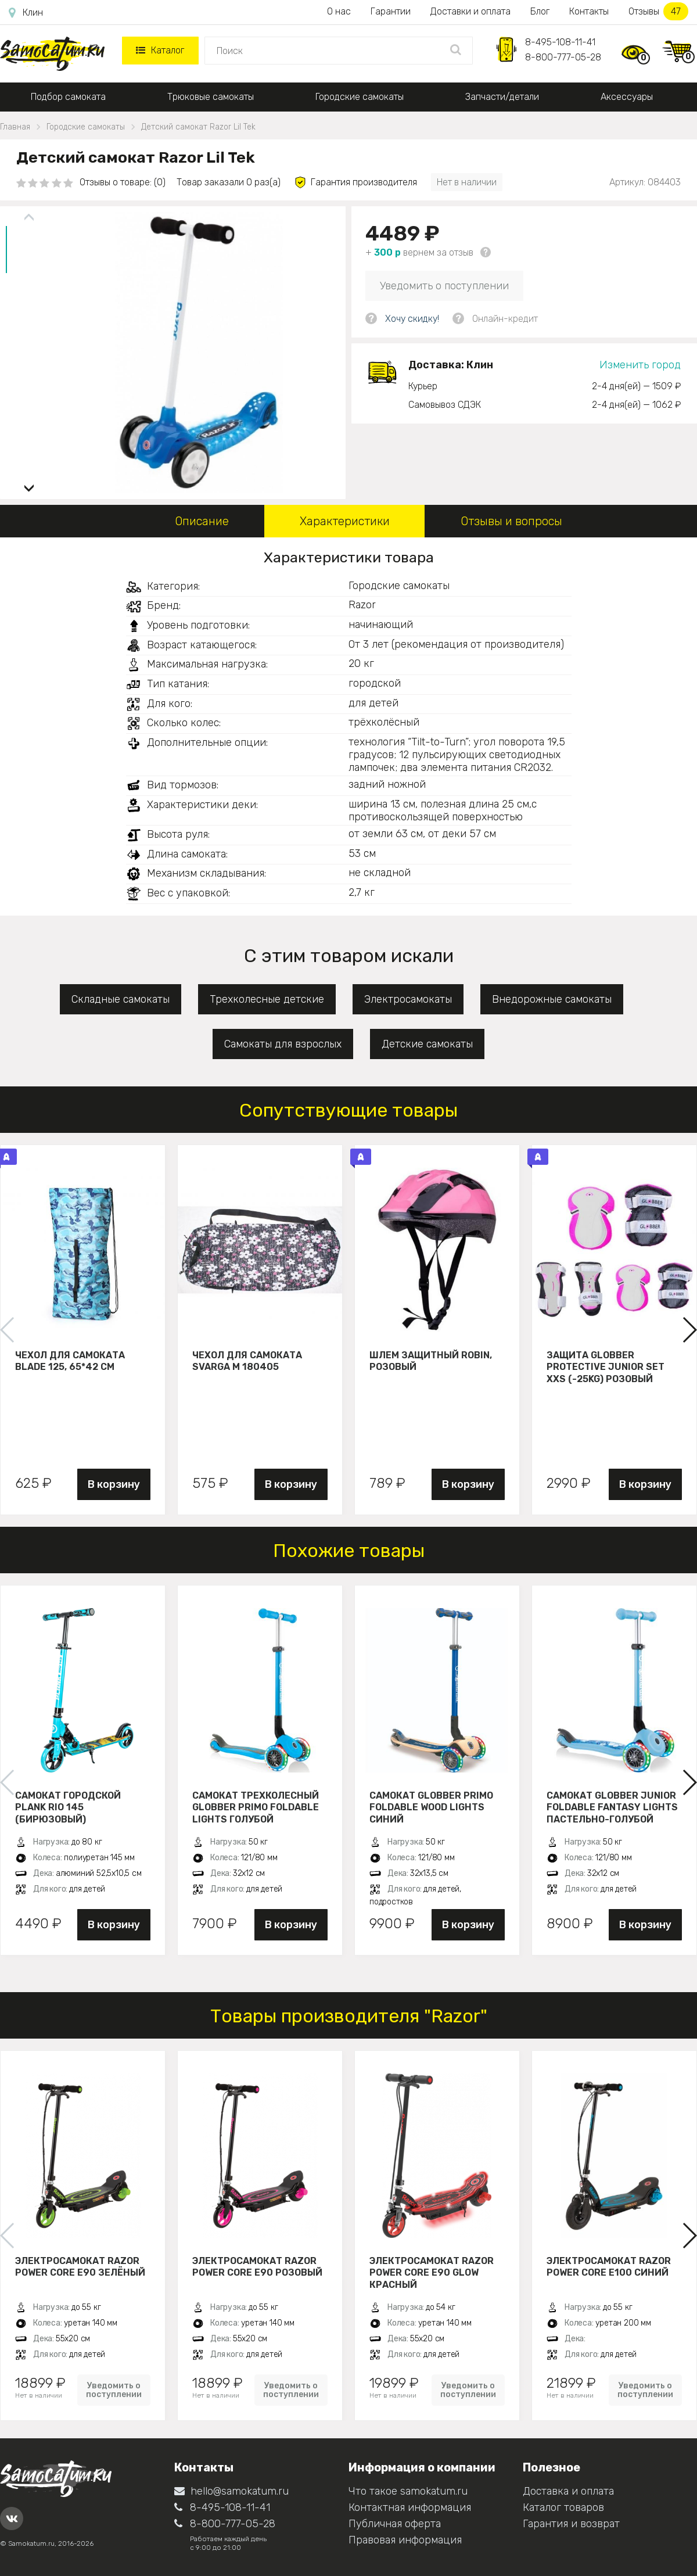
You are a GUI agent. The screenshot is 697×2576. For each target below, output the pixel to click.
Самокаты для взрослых (283, 1044)
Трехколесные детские (267, 999)
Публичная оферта (394, 2523)
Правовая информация (405, 2540)
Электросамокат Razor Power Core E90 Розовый (257, 2267)
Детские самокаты (427, 1044)
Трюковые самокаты (210, 96)
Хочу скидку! (412, 318)
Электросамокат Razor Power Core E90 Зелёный (80, 2267)
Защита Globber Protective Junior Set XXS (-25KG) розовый (605, 1367)
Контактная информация (409, 2507)
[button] (29, 483)
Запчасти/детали (502, 96)
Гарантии (391, 11)
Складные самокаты (120, 999)
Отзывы (658, 11)
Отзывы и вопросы (511, 521)
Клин (26, 13)
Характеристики (345, 521)
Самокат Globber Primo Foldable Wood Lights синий (431, 1807)
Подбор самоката (68, 96)
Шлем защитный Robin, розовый (430, 1361)
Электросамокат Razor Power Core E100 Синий (609, 2267)
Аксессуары (627, 96)
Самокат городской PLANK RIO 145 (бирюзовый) (68, 1807)
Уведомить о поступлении (444, 285)
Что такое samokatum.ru (408, 2491)
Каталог (160, 50)
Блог (539, 11)
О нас (339, 11)
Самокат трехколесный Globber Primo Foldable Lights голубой (255, 1807)
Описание (202, 521)
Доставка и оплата (568, 2491)
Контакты (589, 11)
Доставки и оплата (470, 11)
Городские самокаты (359, 96)
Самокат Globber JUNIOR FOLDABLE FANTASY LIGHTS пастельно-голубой (612, 1807)
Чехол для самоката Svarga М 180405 (247, 1361)
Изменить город (640, 365)
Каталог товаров (563, 2507)
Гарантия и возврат (571, 2523)
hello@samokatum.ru (231, 2491)
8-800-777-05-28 (563, 57)
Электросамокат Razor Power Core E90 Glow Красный (431, 2272)
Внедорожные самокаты (552, 999)
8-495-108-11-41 (560, 42)
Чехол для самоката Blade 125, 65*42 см (70, 1361)
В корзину (114, 1484)
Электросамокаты (408, 999)
